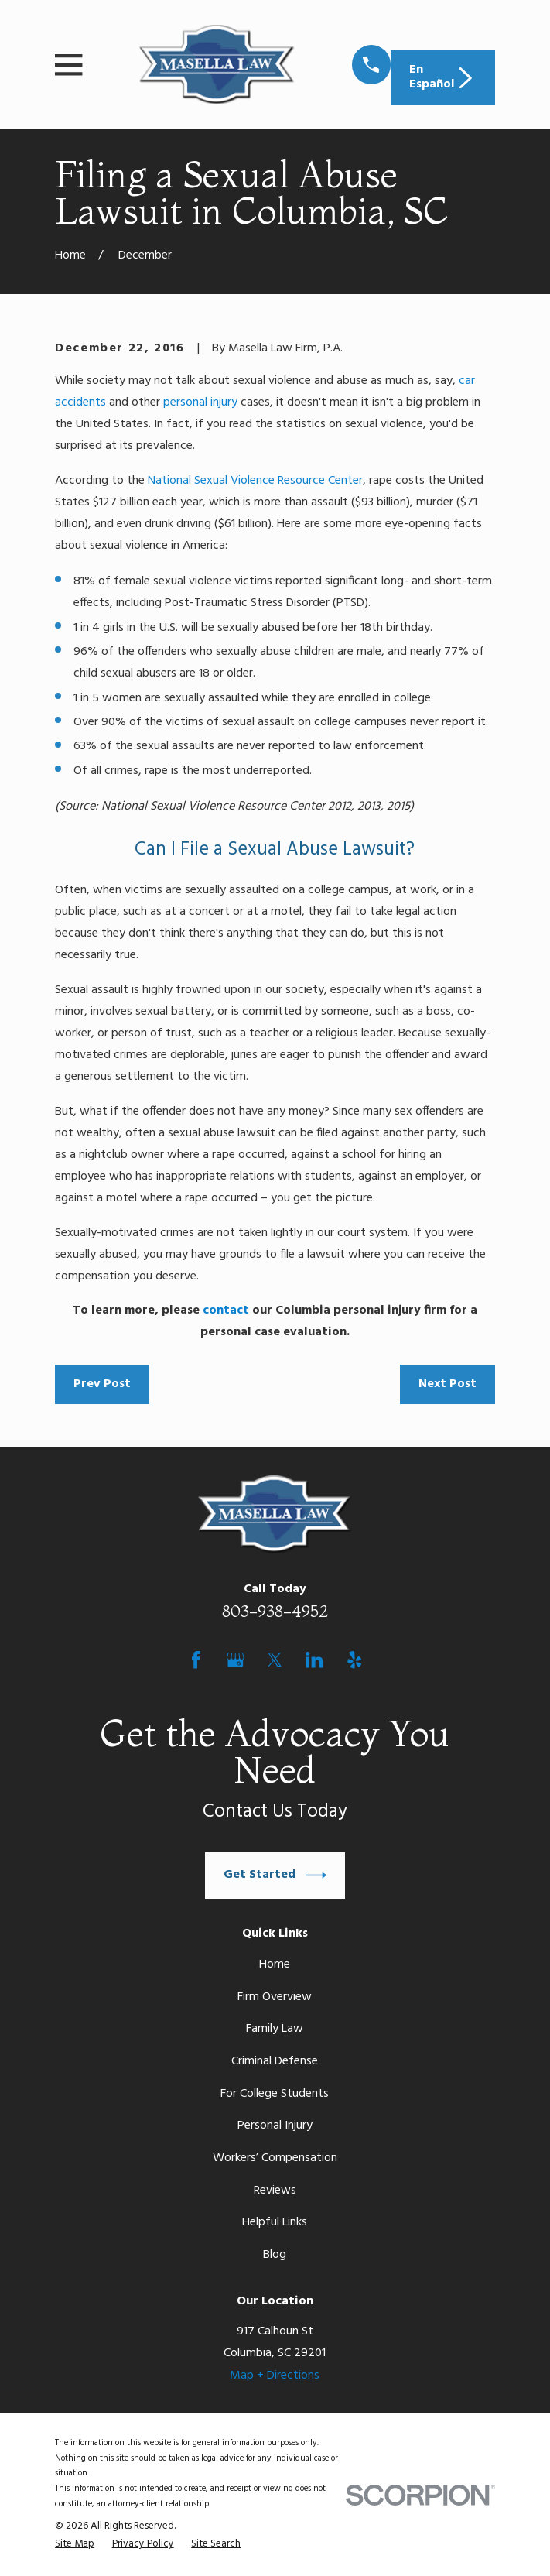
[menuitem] (74, 2544)
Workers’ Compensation (275, 2158)
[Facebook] (196, 1660)
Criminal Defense (274, 2061)
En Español (442, 77)
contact (226, 1310)
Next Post (447, 1384)
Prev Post (102, 1384)
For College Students (274, 2094)
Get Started (275, 1875)
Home (274, 1964)
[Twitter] (275, 1660)
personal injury (200, 402)
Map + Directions (274, 2375)
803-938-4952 (275, 1611)
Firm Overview (274, 1997)
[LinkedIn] (314, 1660)
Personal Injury (275, 2125)
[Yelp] (355, 1660)
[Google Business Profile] (235, 1660)
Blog (274, 2255)
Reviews (275, 2190)
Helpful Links (274, 2222)
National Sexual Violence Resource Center (255, 481)
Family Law (274, 2029)
